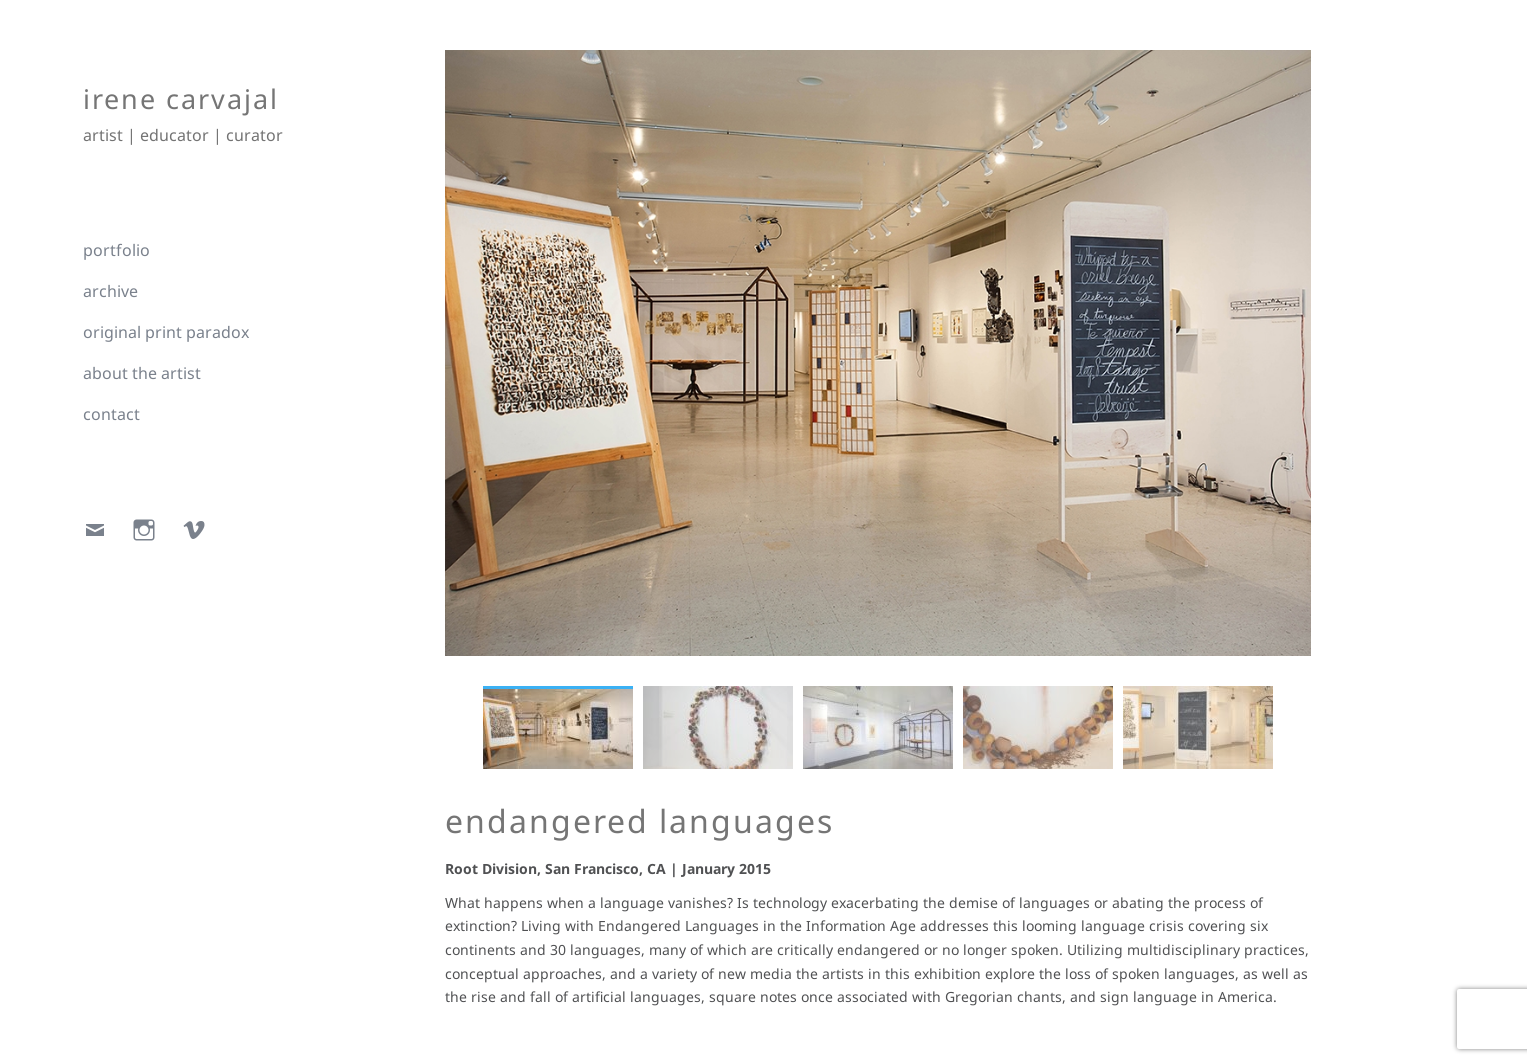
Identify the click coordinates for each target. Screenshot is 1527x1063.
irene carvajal (181, 98)
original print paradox (166, 332)
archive (110, 291)
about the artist (142, 373)
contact (111, 414)
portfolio (116, 250)
